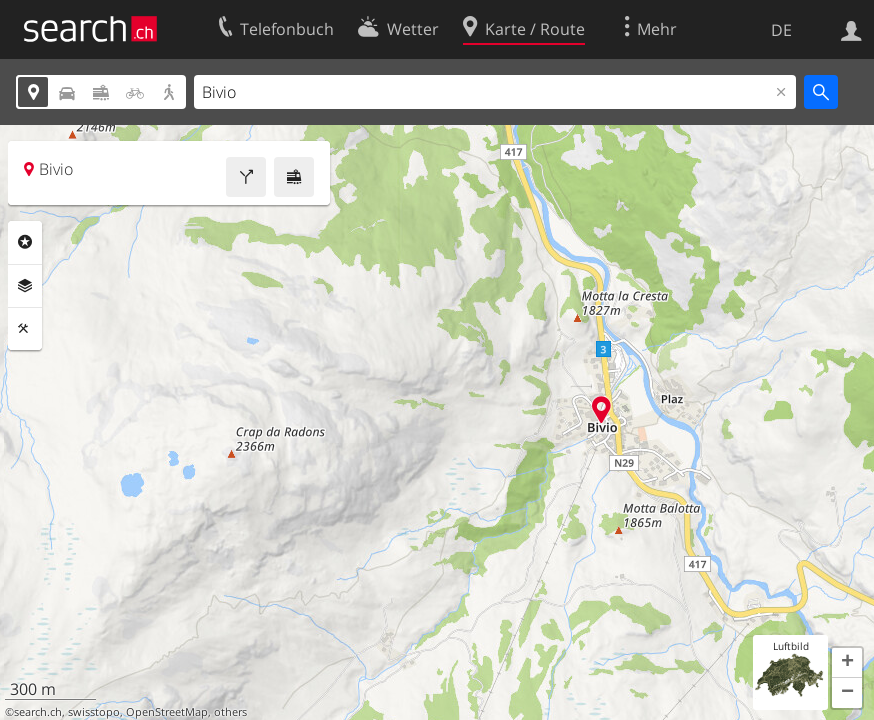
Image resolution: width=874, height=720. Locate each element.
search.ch (38, 712)
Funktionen (25, 329)
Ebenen (25, 286)
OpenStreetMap (167, 712)
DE (781, 30)
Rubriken (25, 242)
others (230, 712)
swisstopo (94, 712)
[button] (847, 663)
